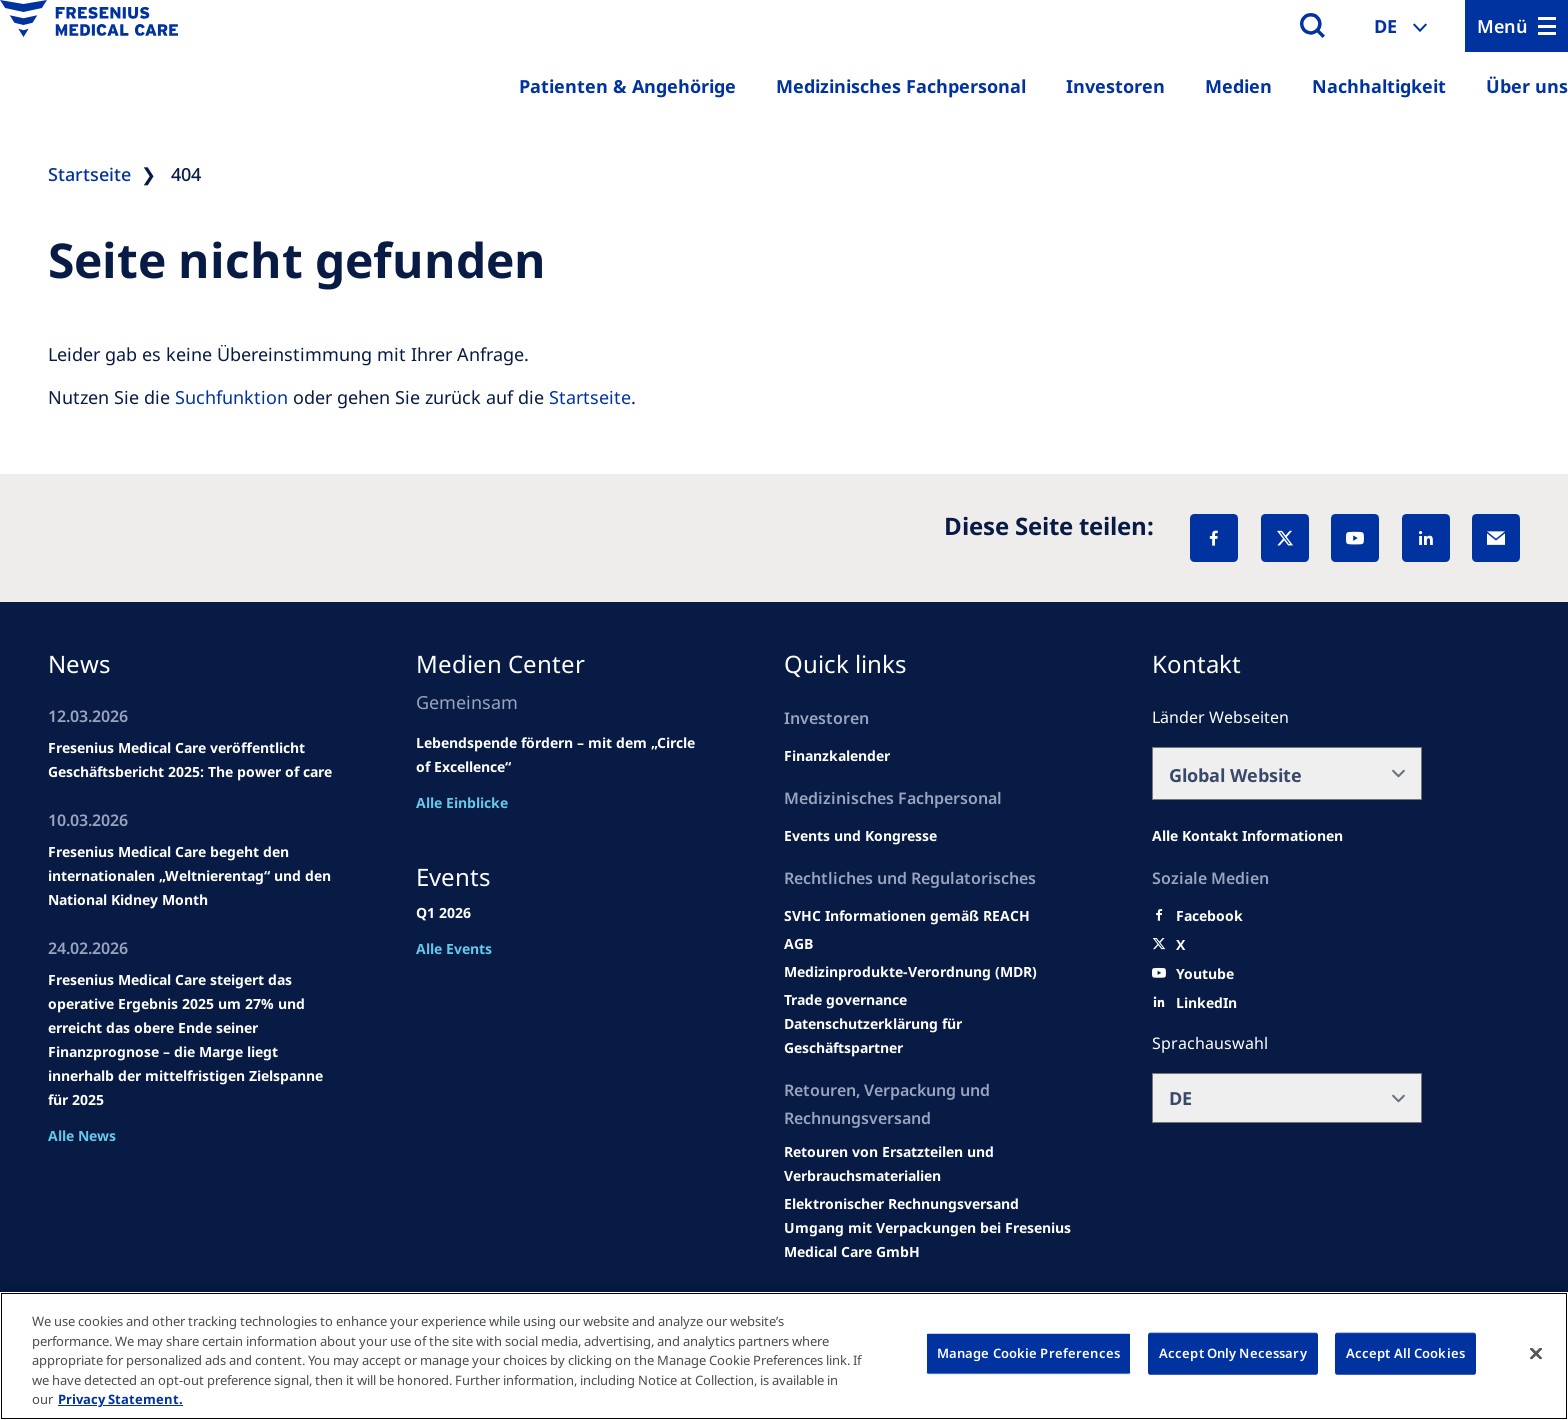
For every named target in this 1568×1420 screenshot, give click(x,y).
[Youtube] (1205, 974)
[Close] (1536, 1354)
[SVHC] (845, 1000)
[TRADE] (931, 1036)
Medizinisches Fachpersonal (901, 86)
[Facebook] (1214, 538)
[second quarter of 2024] (837, 756)
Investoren (1115, 86)
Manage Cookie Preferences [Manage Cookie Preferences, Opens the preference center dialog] (1028, 1353)
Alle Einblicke (462, 802)
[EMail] (1496, 538)
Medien (1238, 86)
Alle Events (454, 948)
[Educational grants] (798, 944)
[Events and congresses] (907, 916)
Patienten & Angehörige (627, 86)
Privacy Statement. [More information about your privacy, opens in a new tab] (120, 1399)
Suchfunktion (231, 397)
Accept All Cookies (1405, 1353)
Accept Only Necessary (1233, 1353)
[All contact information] (1247, 836)
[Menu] (1516, 26)
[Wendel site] (860, 836)
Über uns (1527, 86)
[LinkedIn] (1426, 538)
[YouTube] (1355, 538)
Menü (1502, 26)
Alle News (82, 1135)
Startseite (590, 397)
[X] (1285, 538)
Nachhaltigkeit (1379, 86)
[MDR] (910, 972)
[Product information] (931, 1164)
